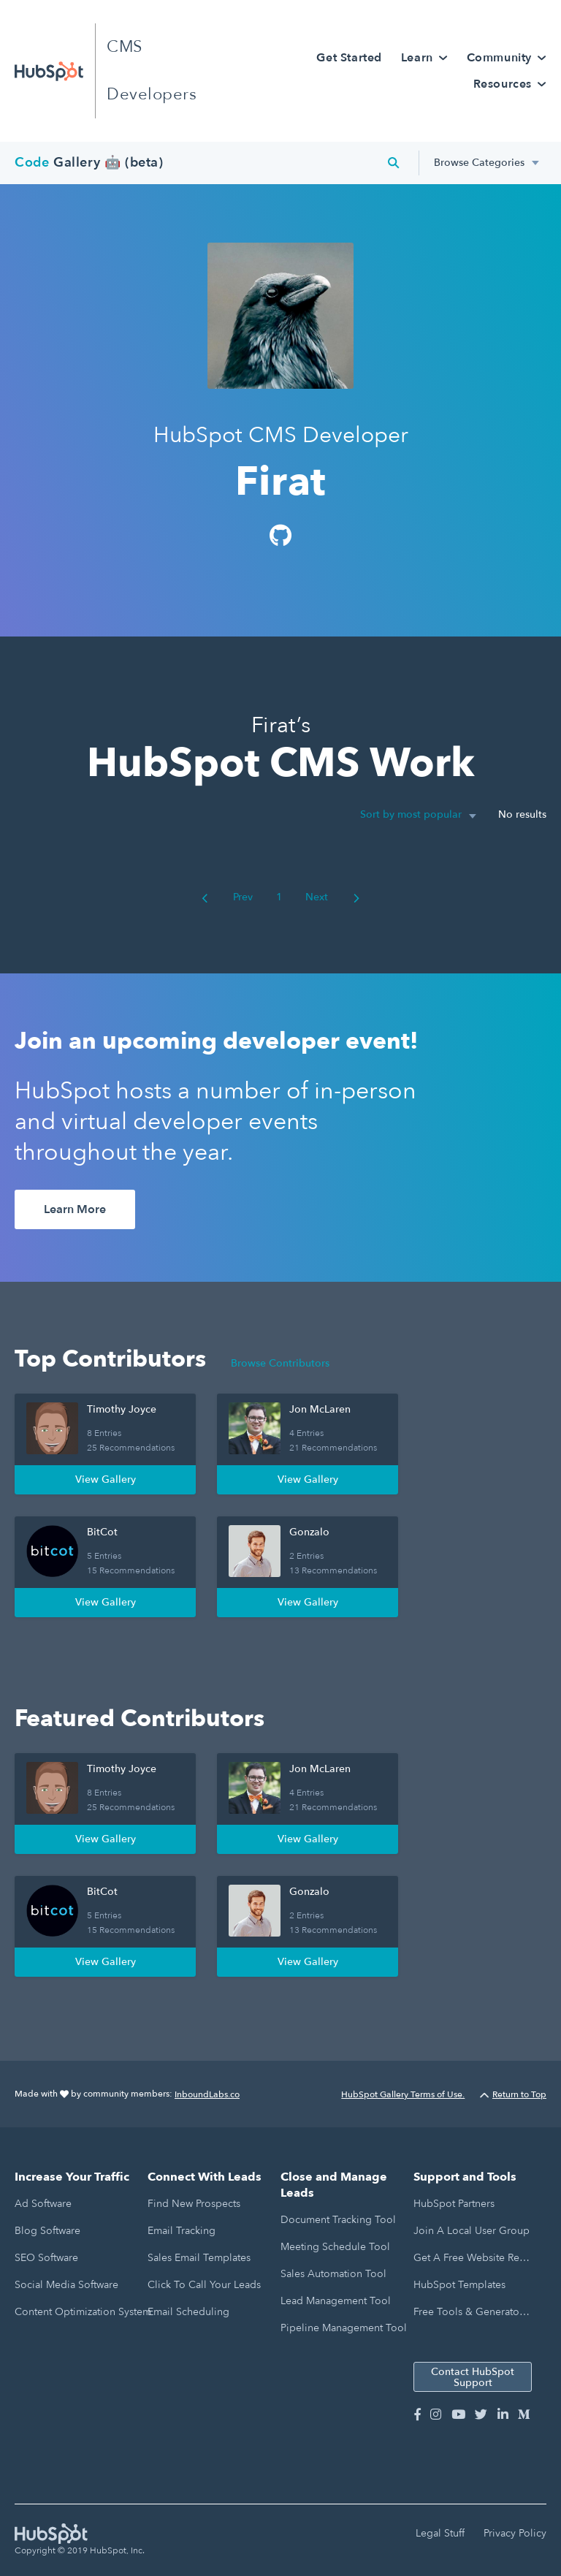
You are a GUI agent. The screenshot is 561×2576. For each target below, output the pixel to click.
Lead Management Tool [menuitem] (335, 2301)
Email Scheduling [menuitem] (188, 2312)
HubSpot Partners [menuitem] (454, 2204)
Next (332, 897)
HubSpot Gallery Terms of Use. (403, 2094)
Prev (227, 897)
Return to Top (513, 2094)
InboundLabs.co (207, 2094)
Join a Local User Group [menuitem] (471, 2231)
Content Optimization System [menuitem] (83, 2312)
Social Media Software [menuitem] (66, 2285)
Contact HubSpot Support (472, 2377)
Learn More (75, 1209)
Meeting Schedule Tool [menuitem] (335, 2247)
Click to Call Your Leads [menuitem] (204, 2285)
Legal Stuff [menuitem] (440, 2533)
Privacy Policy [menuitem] (515, 2533)
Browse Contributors (280, 1363)
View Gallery (105, 1479)
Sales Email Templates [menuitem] (199, 2258)
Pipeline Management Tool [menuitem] (343, 2328)
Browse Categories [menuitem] (479, 163)
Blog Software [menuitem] (47, 2231)
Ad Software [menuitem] (43, 2204)
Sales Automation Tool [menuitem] (333, 2274)
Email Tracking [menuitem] (181, 2231)
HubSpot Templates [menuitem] (459, 2285)
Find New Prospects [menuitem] (194, 2204)
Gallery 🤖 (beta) (89, 162)
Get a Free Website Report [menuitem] (471, 2258)
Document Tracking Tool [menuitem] (338, 2220)
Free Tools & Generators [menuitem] (470, 2312)
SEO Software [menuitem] (46, 2258)
